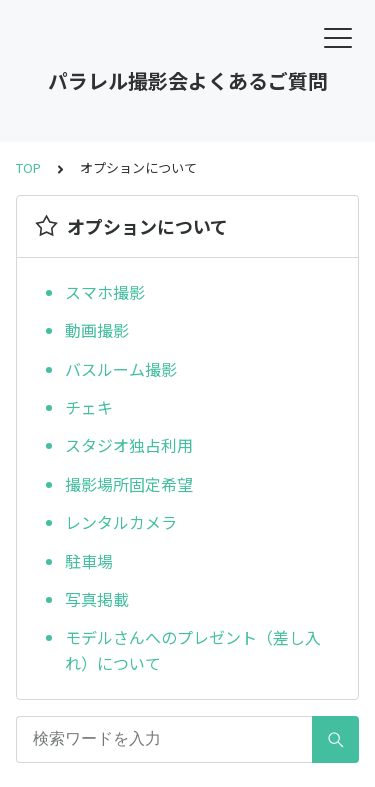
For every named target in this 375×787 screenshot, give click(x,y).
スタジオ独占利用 (129, 445)
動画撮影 (97, 330)
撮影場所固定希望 (129, 484)
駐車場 (89, 561)
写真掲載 (97, 599)
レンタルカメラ (121, 522)
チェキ (89, 407)
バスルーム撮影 (121, 369)
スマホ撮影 (105, 292)
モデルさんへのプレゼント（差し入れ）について (193, 650)
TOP (28, 167)
